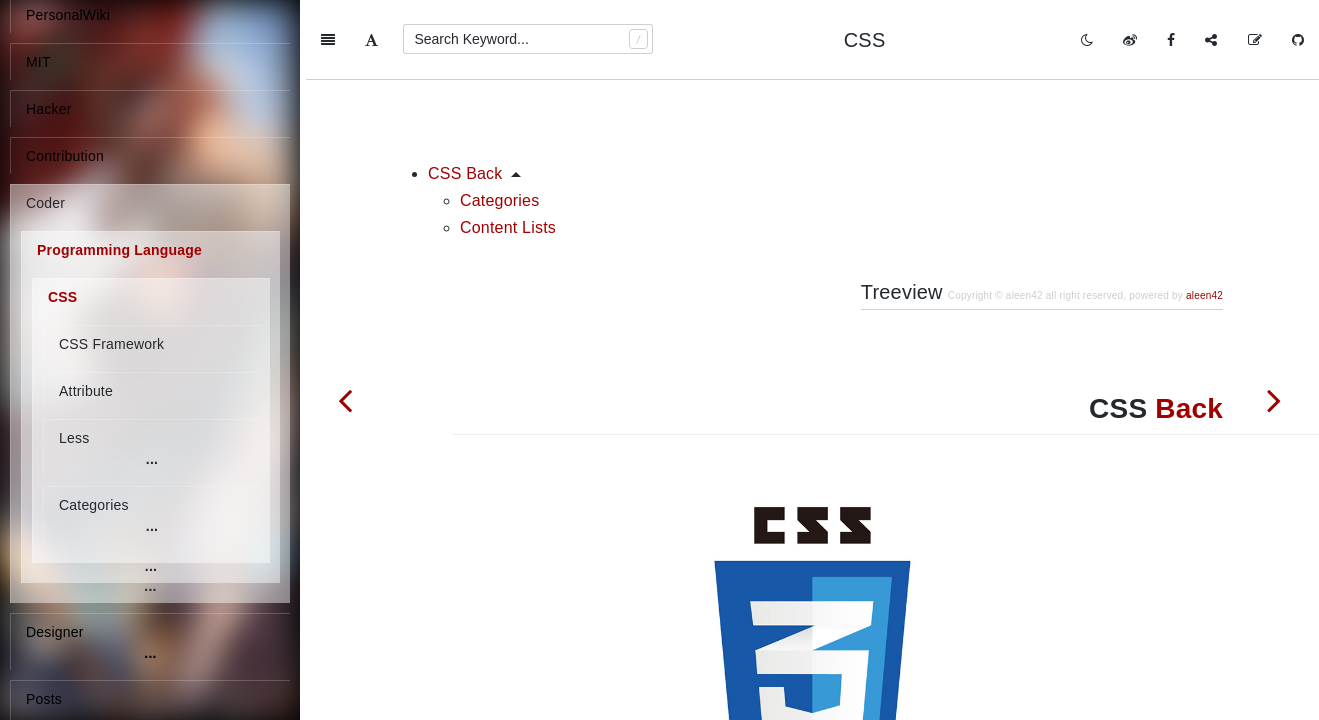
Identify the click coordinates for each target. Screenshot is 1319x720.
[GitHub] (1298, 40)
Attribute (86, 391)
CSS (62, 297)
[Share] (1211, 40)
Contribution (65, 156)
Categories (499, 120)
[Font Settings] (371, 40)
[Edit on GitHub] (1255, 40)
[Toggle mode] (1087, 40)
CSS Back (465, 93)
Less (74, 438)
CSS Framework (111, 344)
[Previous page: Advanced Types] (345, 400)
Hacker (49, 109)
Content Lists (508, 147)
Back (1189, 328)
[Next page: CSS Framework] (1274, 400)
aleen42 (1204, 215)
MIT (38, 62)
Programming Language (119, 250)
